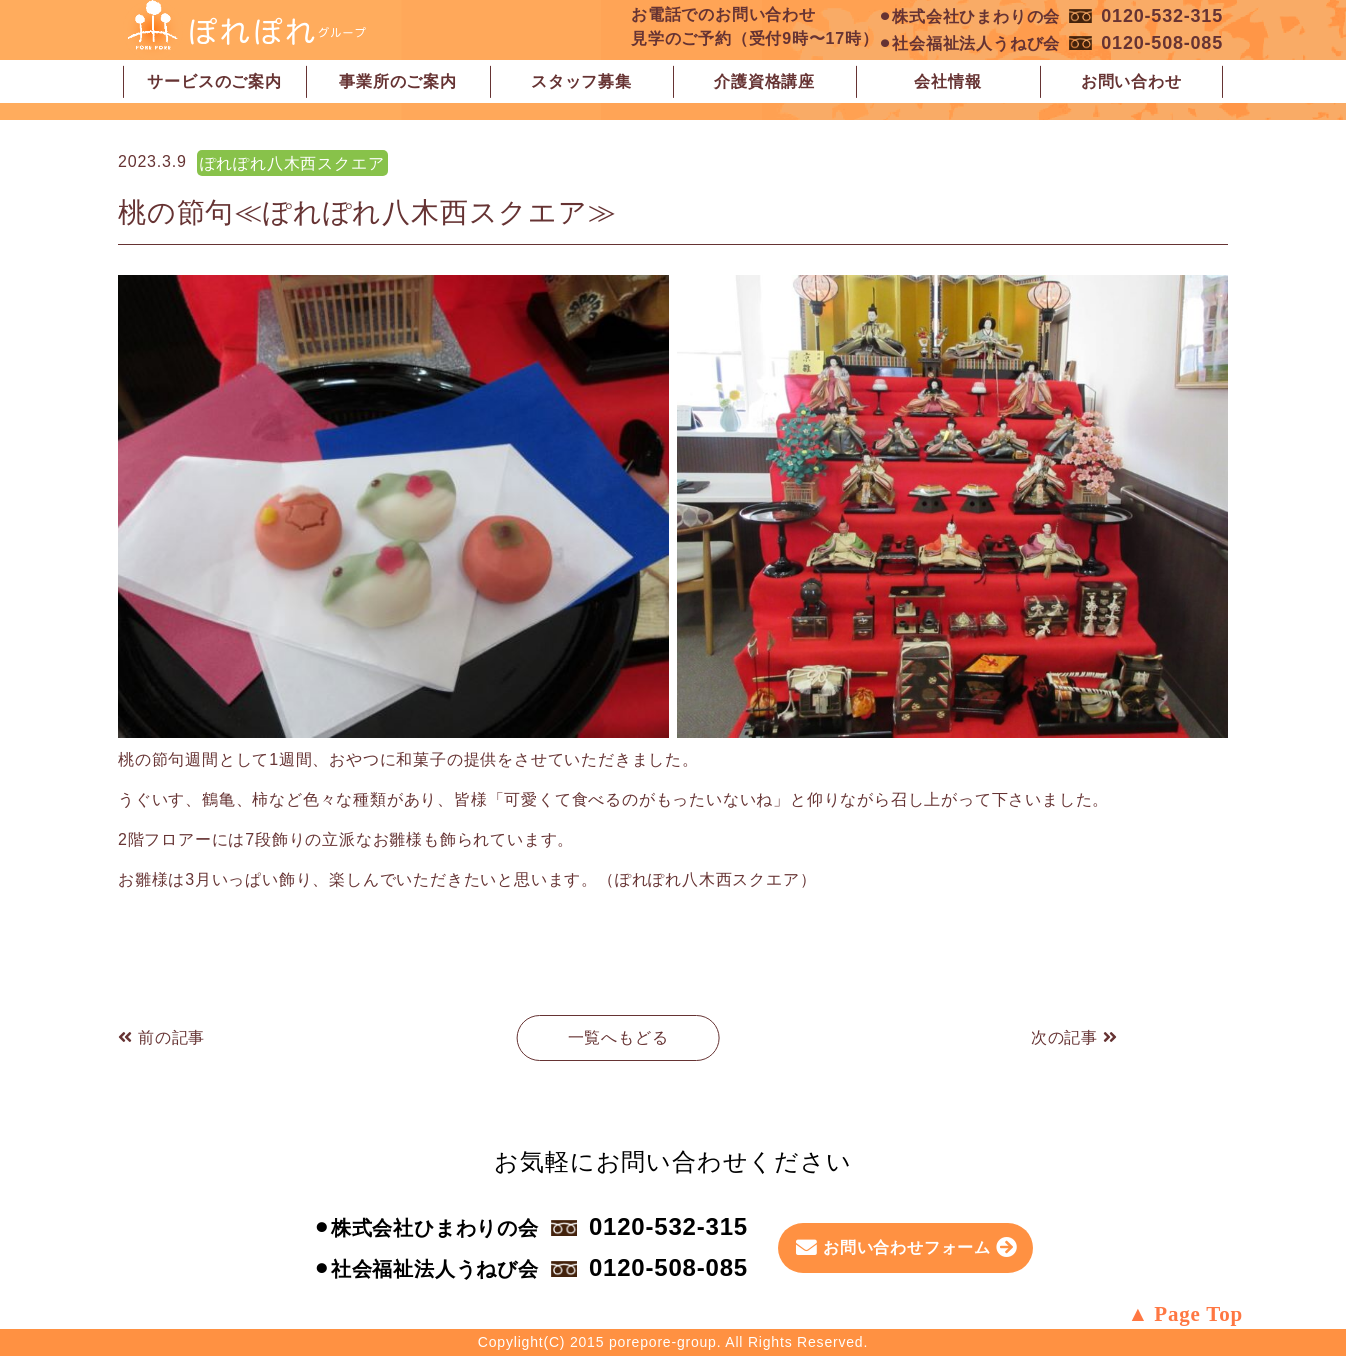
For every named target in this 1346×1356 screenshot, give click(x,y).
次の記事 (1074, 1037)
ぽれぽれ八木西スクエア (292, 163)
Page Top (1198, 1314)
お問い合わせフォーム (907, 1247)
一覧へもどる (618, 1037)
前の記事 (161, 1037)
